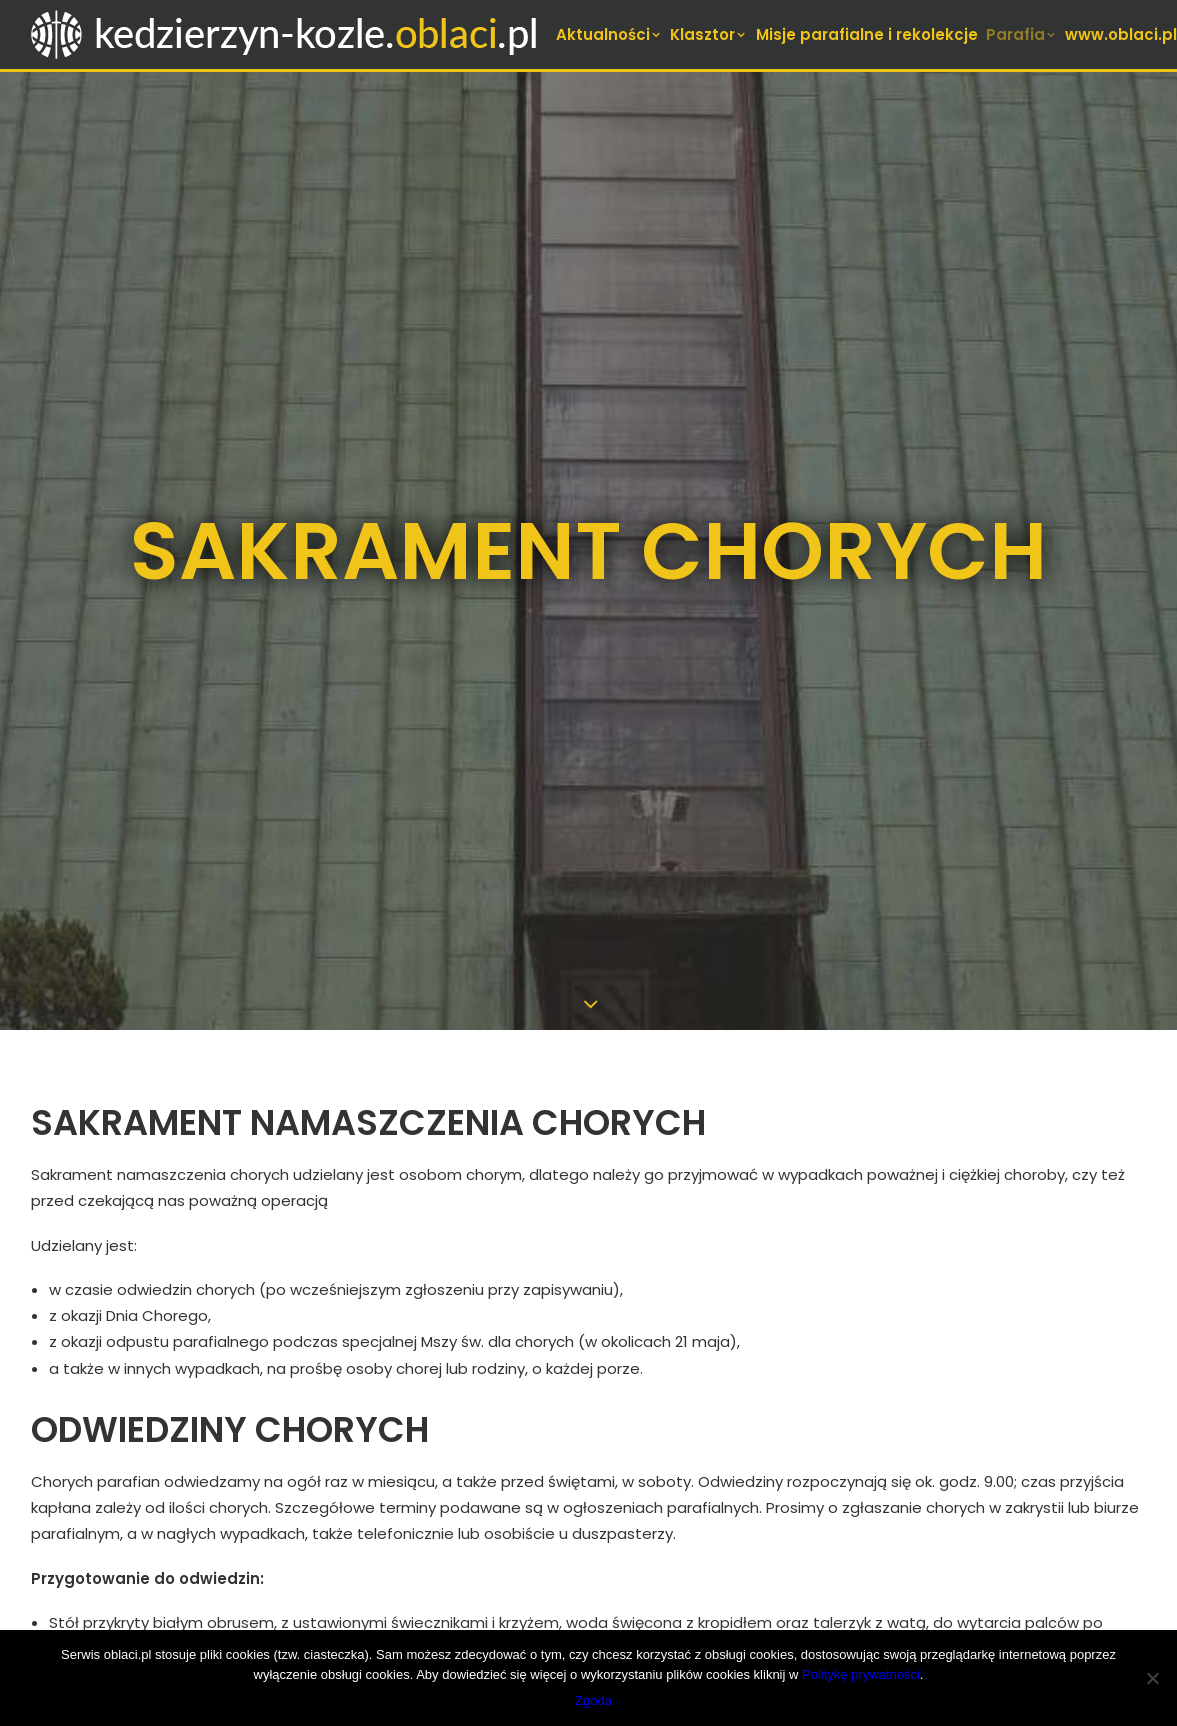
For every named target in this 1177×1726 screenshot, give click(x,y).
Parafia (1022, 34)
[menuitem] (609, 34)
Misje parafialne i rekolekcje (867, 34)
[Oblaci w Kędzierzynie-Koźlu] (286, 34)
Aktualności (609, 34)
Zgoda (593, 1700)
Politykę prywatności (861, 1674)
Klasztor (709, 34)
